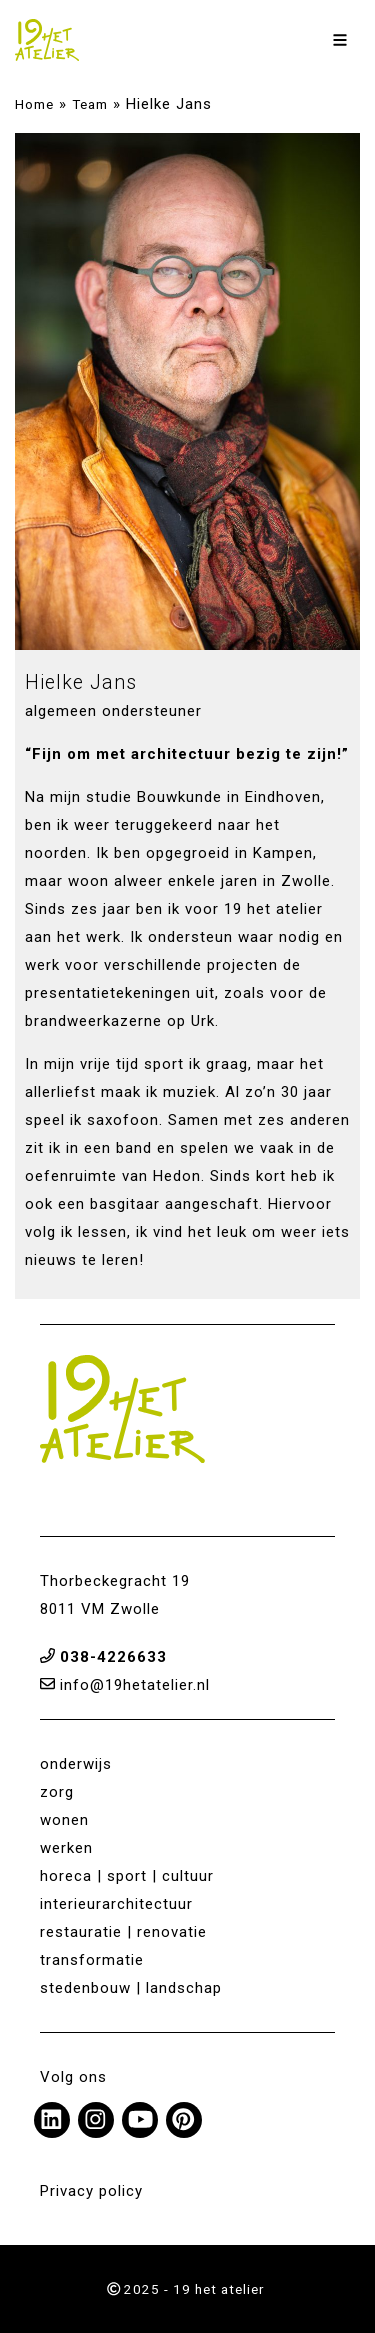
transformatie (92, 1960)
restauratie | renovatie (123, 1932)
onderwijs (76, 1764)
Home (34, 104)
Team (90, 104)
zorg (57, 1792)
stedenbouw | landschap (131, 1988)
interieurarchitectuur (116, 1904)
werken (66, 1848)
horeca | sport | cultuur (127, 1876)
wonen (64, 1820)
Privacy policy (91, 2191)
